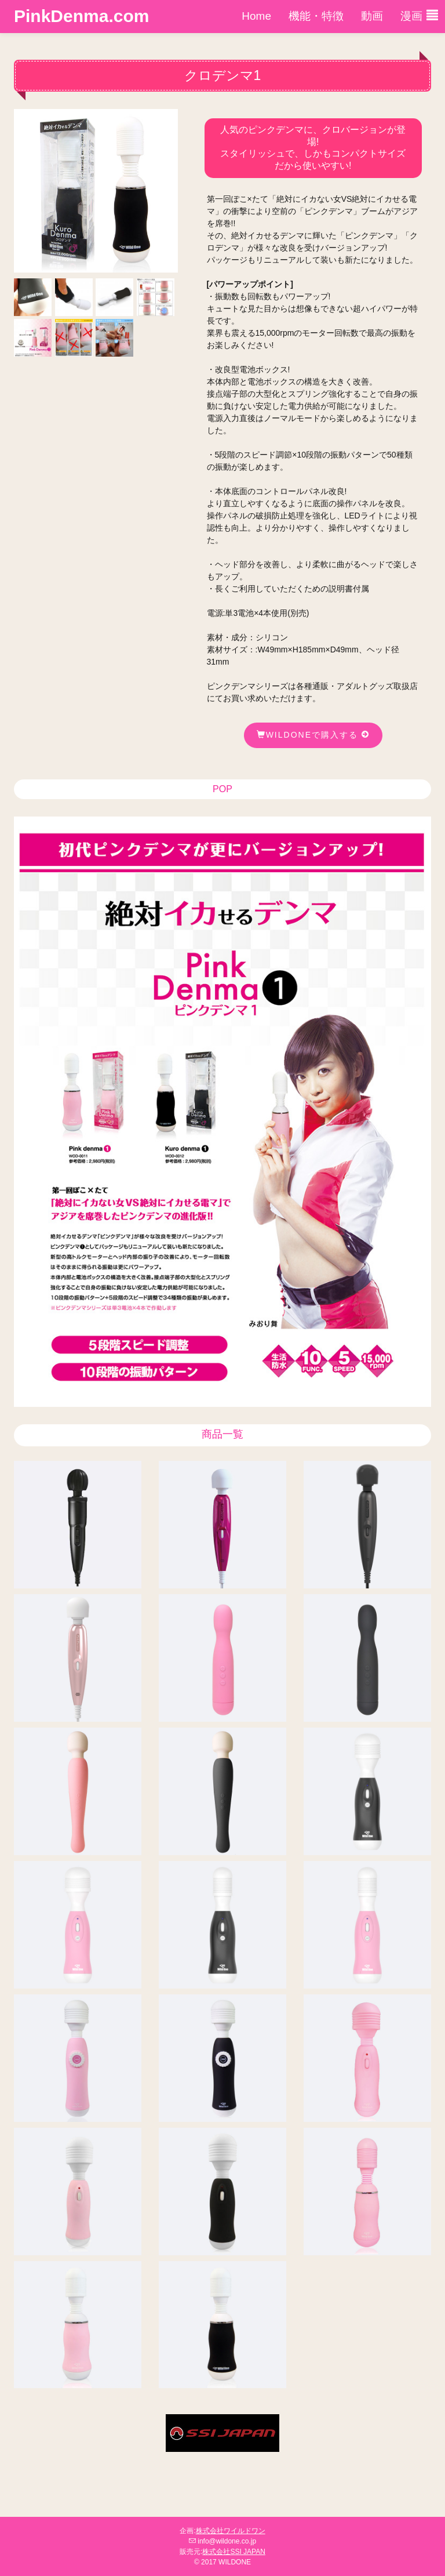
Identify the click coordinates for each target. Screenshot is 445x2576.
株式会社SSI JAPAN (233, 2552)
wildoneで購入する (313, 734)
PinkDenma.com (81, 16)
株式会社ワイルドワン (230, 2531)
